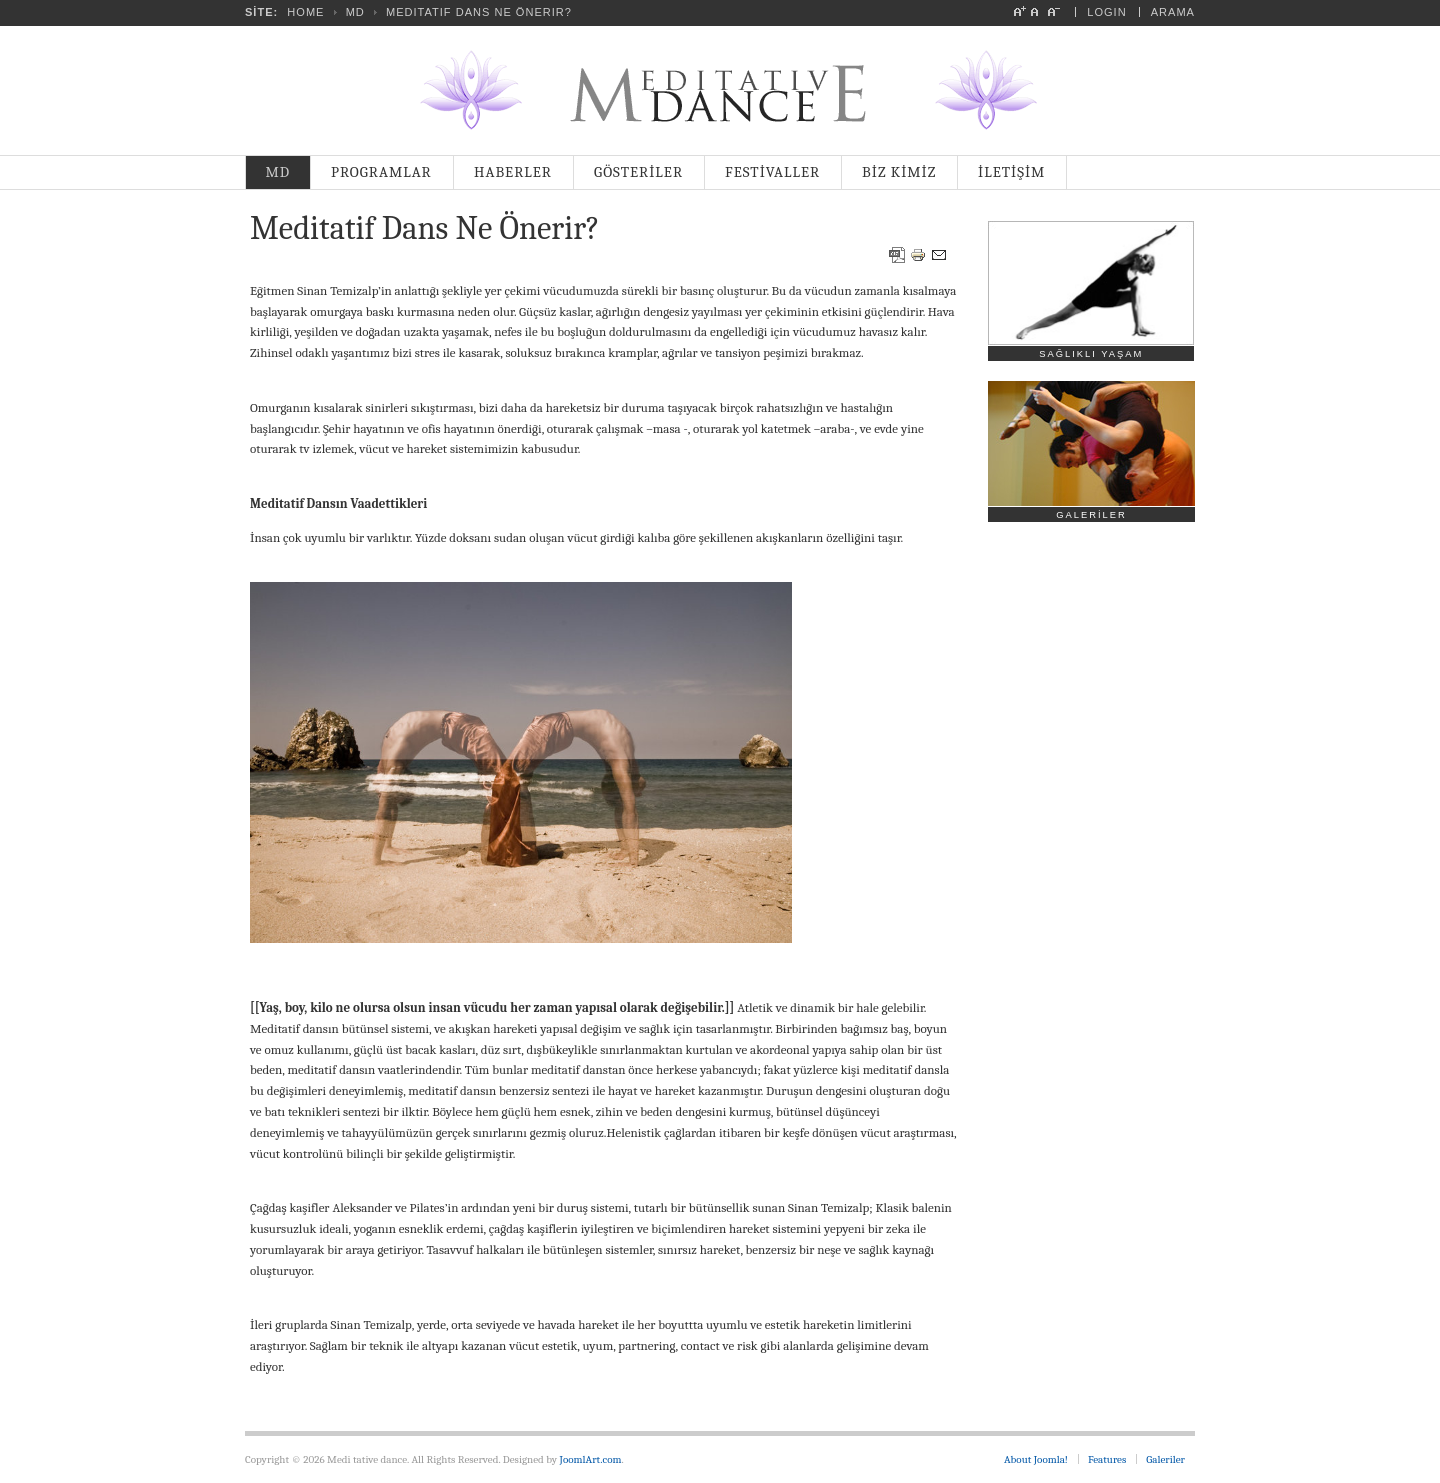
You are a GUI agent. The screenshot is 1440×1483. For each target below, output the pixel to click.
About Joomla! (1036, 1459)
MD (355, 12)
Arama (1173, 12)
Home (305, 12)
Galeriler (1165, 1459)
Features (1107, 1459)
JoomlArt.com (591, 1459)
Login (1106, 12)
